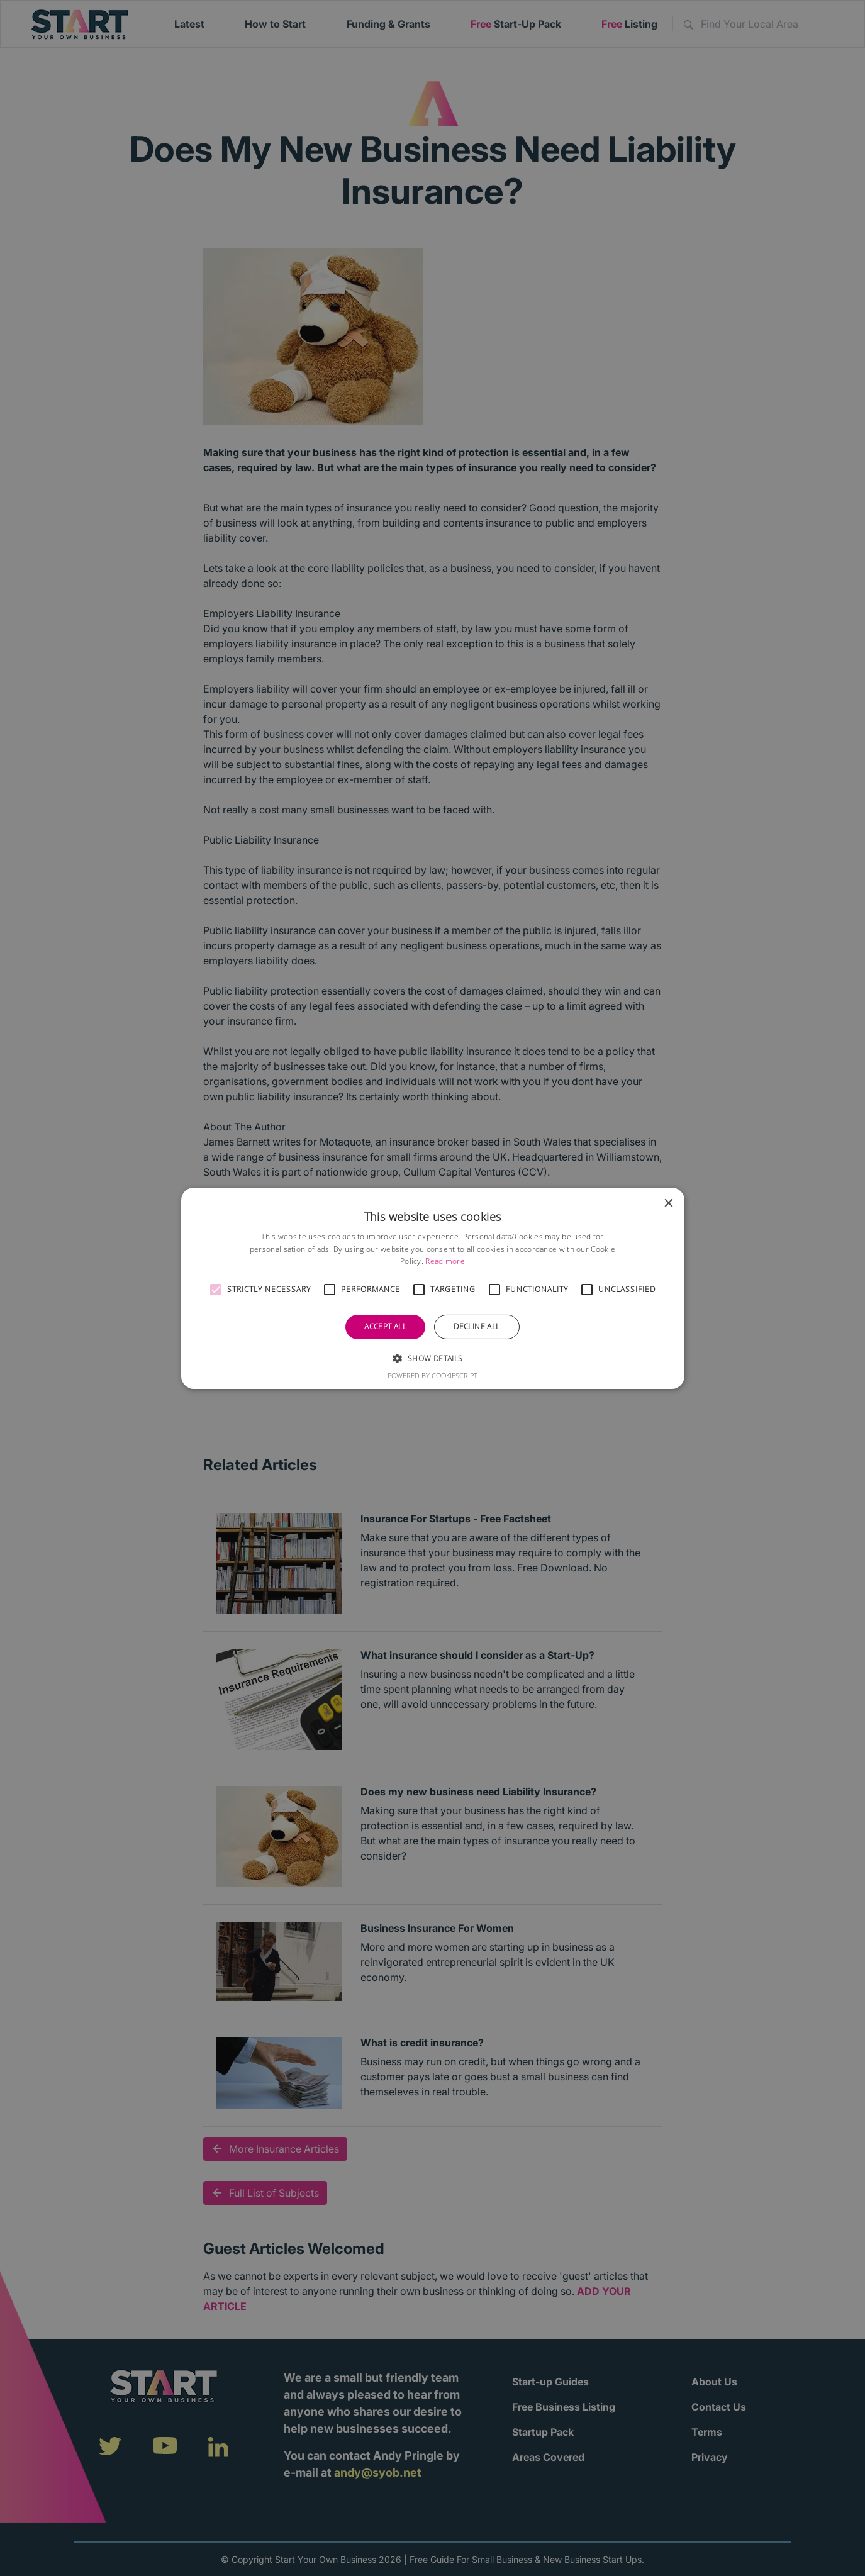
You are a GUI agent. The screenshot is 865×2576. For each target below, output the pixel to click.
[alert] (432, 1288)
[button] (215, 1289)
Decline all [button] (476, 1326)
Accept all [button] (385, 1326)
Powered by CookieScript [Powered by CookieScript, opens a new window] (432, 1375)
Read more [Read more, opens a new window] (445, 1261)
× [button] (668, 1203)
